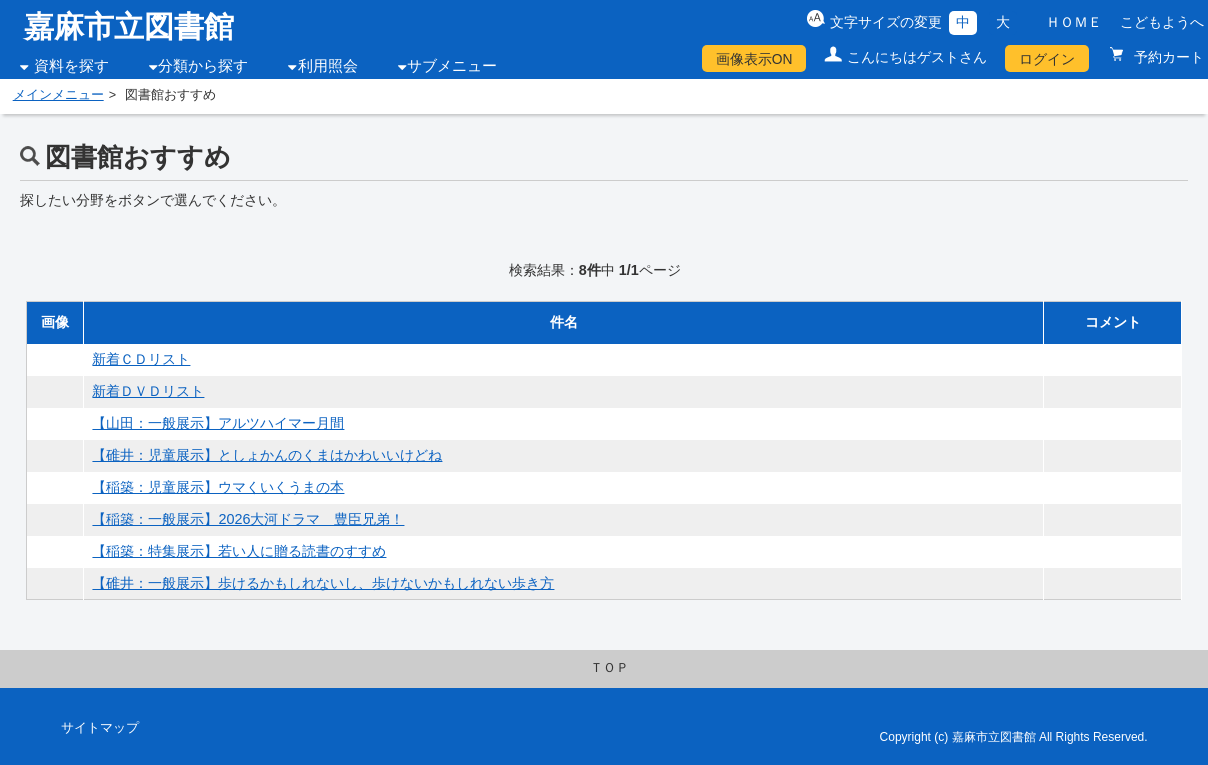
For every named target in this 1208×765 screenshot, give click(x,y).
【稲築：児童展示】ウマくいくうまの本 (218, 487)
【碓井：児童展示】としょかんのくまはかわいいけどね (267, 455)
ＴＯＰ (609, 668)
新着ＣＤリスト (141, 359)
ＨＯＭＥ (1074, 22)
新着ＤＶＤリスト (148, 391)
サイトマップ (100, 728)
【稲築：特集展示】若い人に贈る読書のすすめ (239, 551)
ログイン (1047, 59)
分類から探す (203, 66)
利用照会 (328, 66)
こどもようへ (1162, 22)
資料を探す (71, 66)
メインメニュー (58, 95)
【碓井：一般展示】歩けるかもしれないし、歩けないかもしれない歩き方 (323, 583)
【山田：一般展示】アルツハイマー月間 (218, 423)
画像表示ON (754, 59)
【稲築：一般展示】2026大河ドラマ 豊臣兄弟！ (248, 519)
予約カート (1167, 57)
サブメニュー (452, 66)
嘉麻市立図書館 (129, 26)
